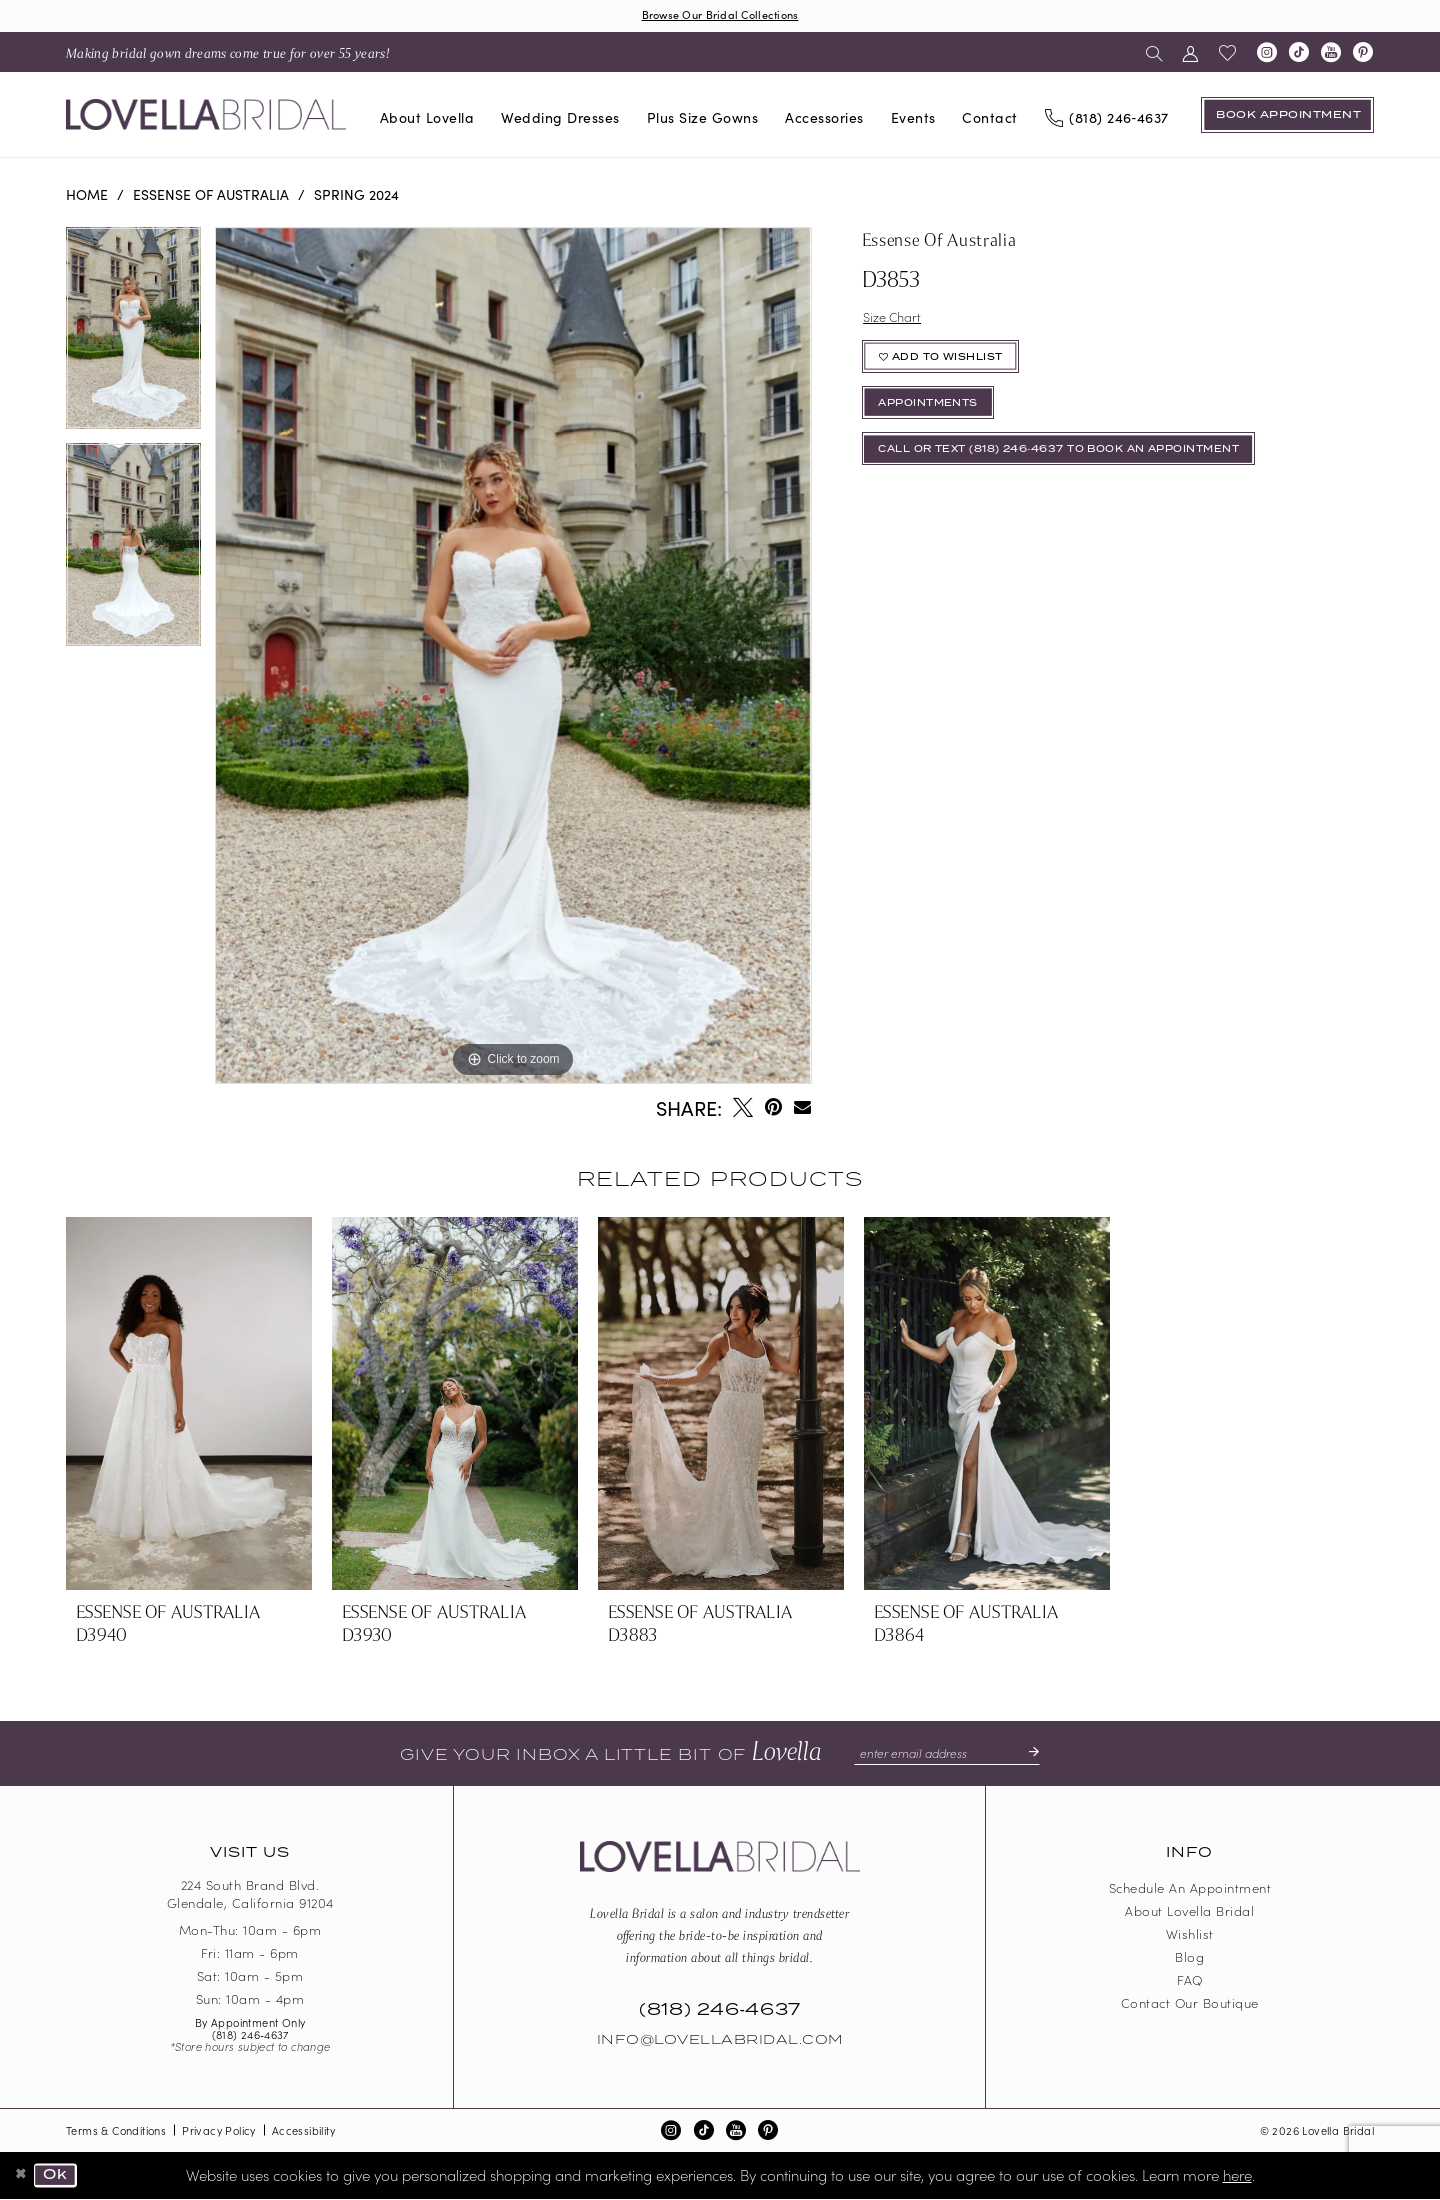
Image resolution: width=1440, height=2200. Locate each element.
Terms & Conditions (116, 2132)
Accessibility (303, 2132)
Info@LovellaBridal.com (720, 2042)
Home (87, 195)
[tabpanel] (133, 336)
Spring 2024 (356, 195)
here (1237, 2175)
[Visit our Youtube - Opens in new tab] (1331, 54)
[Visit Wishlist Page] (1228, 54)
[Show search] (1154, 53)
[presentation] (189, 1405)
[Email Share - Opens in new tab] (802, 1108)
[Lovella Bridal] (206, 116)
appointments (935, 415)
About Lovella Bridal (1189, 1912)
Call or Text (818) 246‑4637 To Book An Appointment (1080, 466)
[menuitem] (228, 53)
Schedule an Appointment (1190, 1889)
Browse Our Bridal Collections (720, 15)
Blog (1189, 1958)
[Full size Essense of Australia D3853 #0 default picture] (513, 656)
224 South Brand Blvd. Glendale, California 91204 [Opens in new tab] (250, 1896)
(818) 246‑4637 (250, 2036)
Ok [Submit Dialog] (60, 2177)
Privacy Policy (219, 2132)
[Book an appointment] (1287, 116)
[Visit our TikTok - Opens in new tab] (1299, 54)
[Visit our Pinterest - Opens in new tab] (1363, 54)
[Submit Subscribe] (1034, 1755)
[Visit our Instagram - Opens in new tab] (1267, 54)
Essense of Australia (211, 195)
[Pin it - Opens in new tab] (773, 1109)
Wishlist (1190, 1935)
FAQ (1190, 1981)
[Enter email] (946, 1755)
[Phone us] (1106, 117)
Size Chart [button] (895, 319)
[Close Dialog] (22, 2177)
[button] (1190, 53)
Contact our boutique (1190, 2004)
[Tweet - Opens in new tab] (743, 1109)
